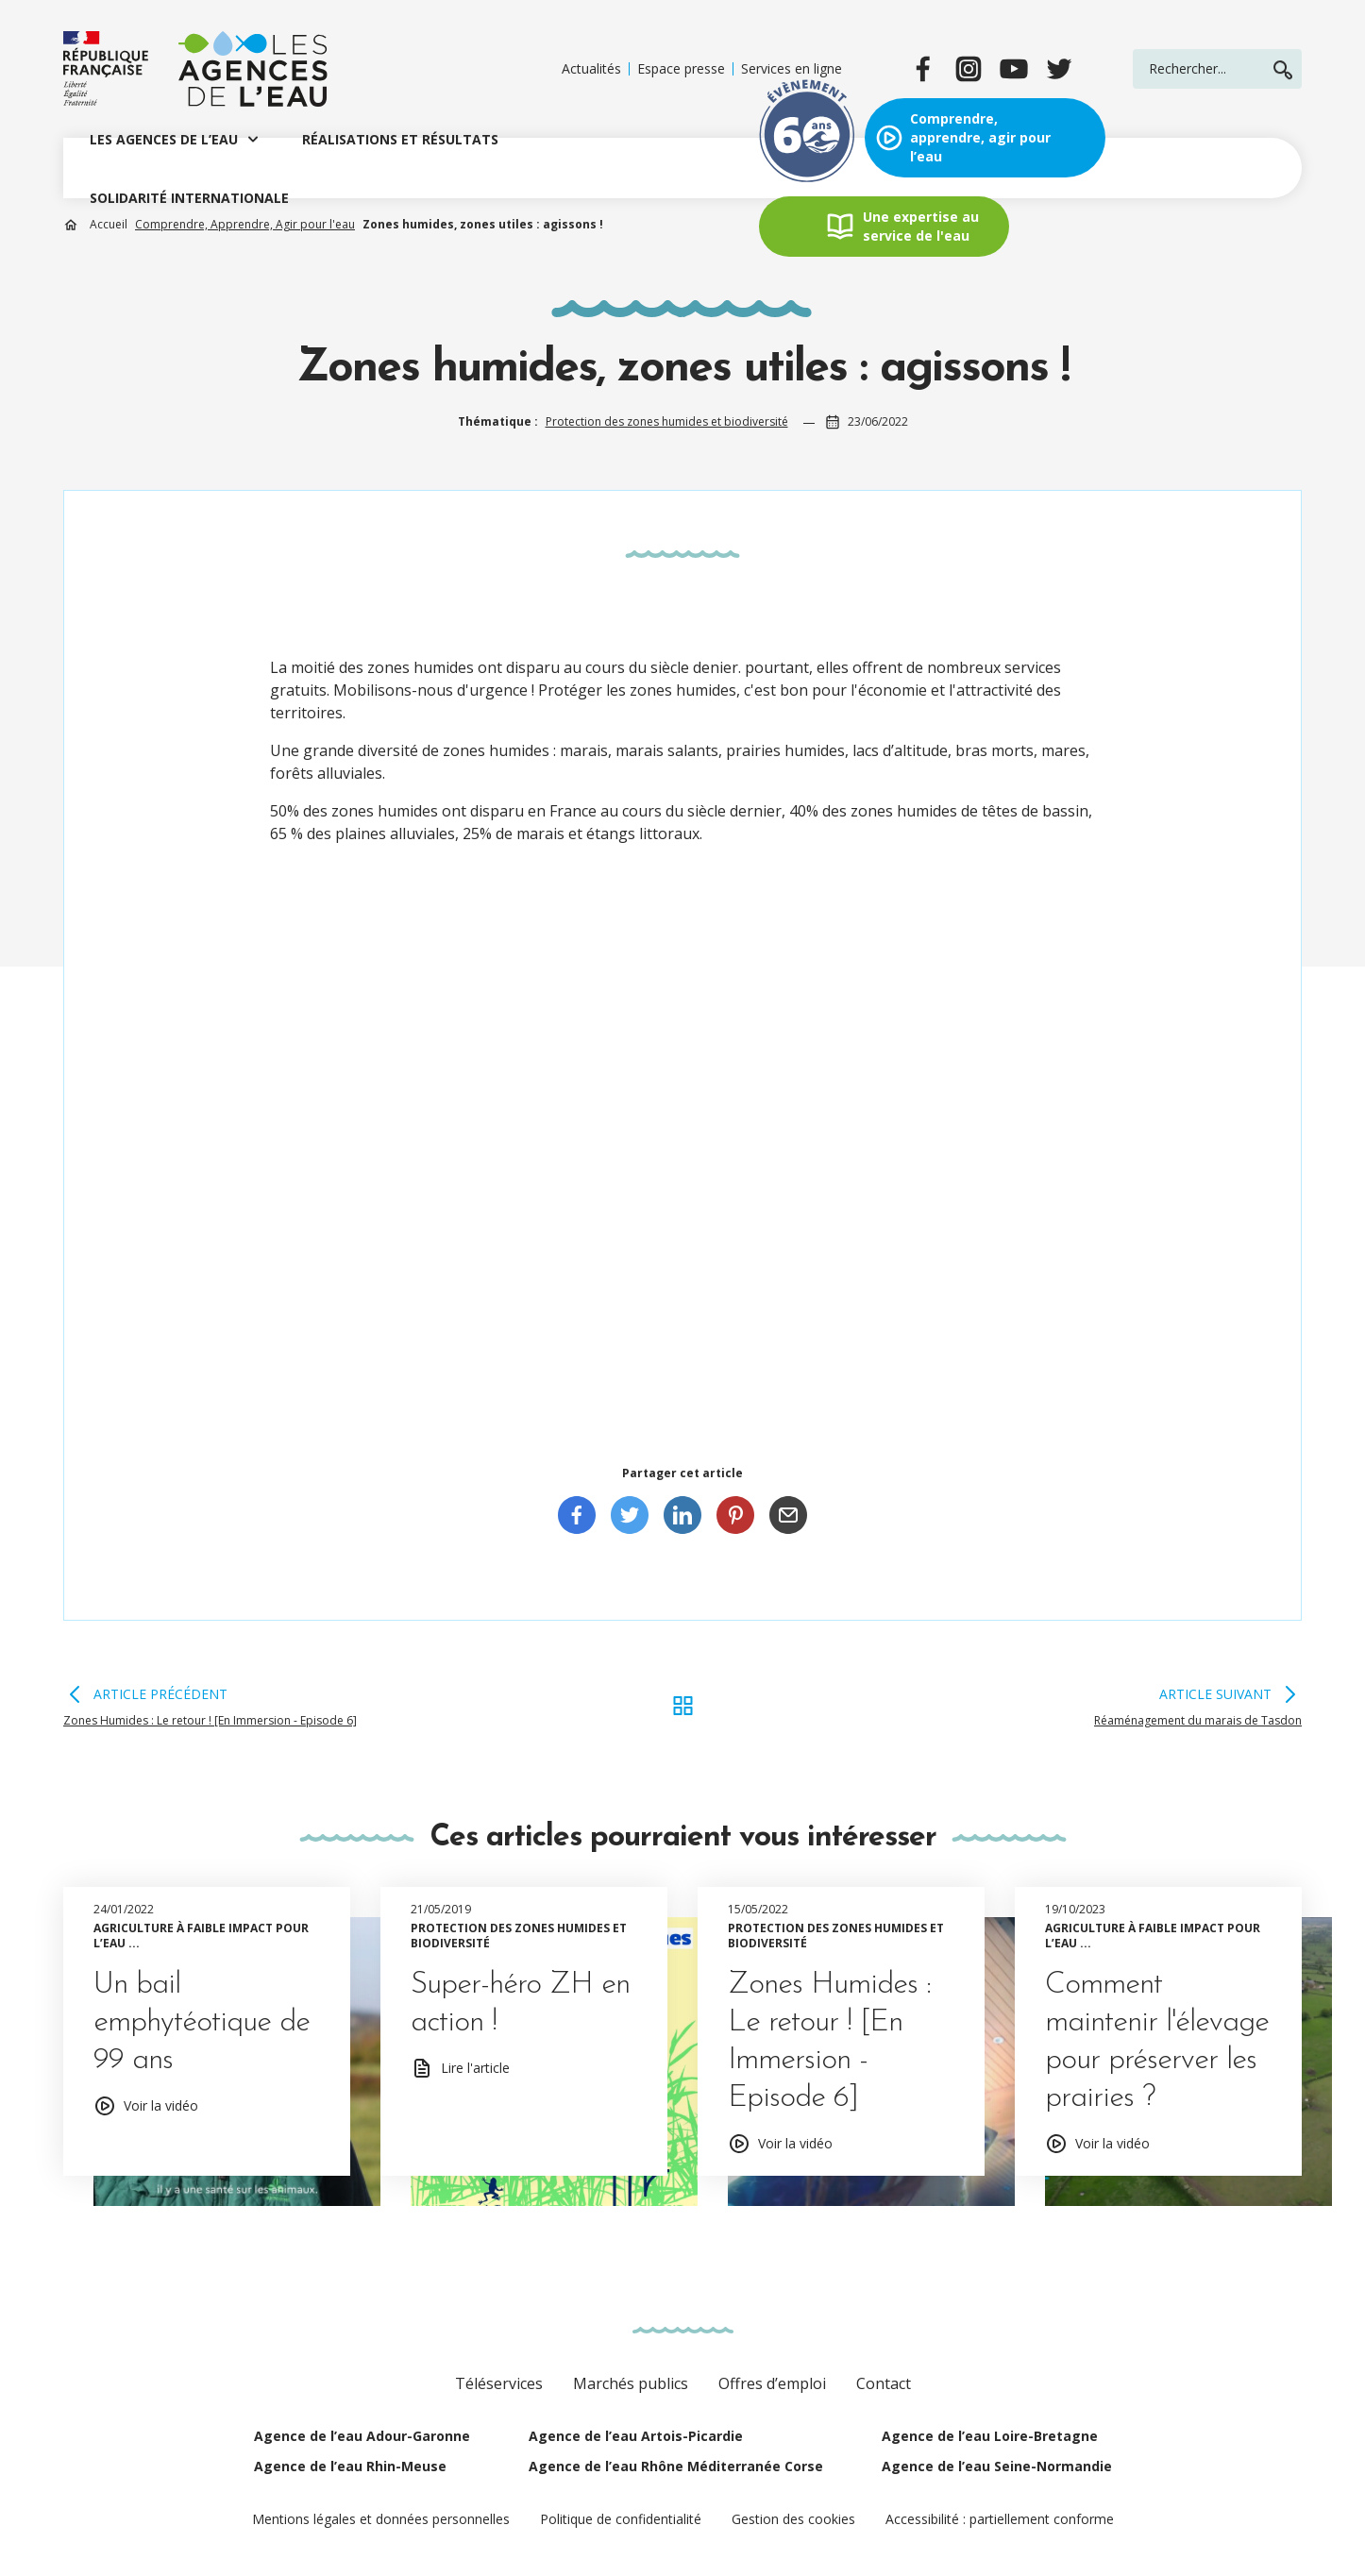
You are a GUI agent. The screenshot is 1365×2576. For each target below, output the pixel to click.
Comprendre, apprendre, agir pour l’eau (980, 137)
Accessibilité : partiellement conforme (999, 2519)
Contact (883, 2383)
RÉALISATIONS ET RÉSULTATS (400, 139)
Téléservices (499, 2383)
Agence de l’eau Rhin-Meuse (350, 2466)
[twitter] (1059, 69)
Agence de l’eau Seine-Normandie (997, 2466)
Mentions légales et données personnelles (381, 2519)
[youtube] (1014, 69)
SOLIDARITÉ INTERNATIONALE (189, 198)
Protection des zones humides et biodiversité (667, 421)
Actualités (591, 69)
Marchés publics (630, 2383)
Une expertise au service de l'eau (921, 226)
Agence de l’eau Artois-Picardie (636, 2436)
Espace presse (681, 69)
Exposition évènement (807, 137)
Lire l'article (475, 2068)
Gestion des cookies (793, 2519)
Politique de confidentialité (620, 2519)
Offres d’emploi (772, 2383)
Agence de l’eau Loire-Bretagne (990, 2436)
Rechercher (1283, 70)
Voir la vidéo (161, 2105)
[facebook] (923, 69)
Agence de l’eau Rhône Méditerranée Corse (676, 2466)
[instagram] (968, 69)
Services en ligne (791, 69)
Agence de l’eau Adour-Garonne (362, 2436)
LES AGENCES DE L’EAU (164, 139)
